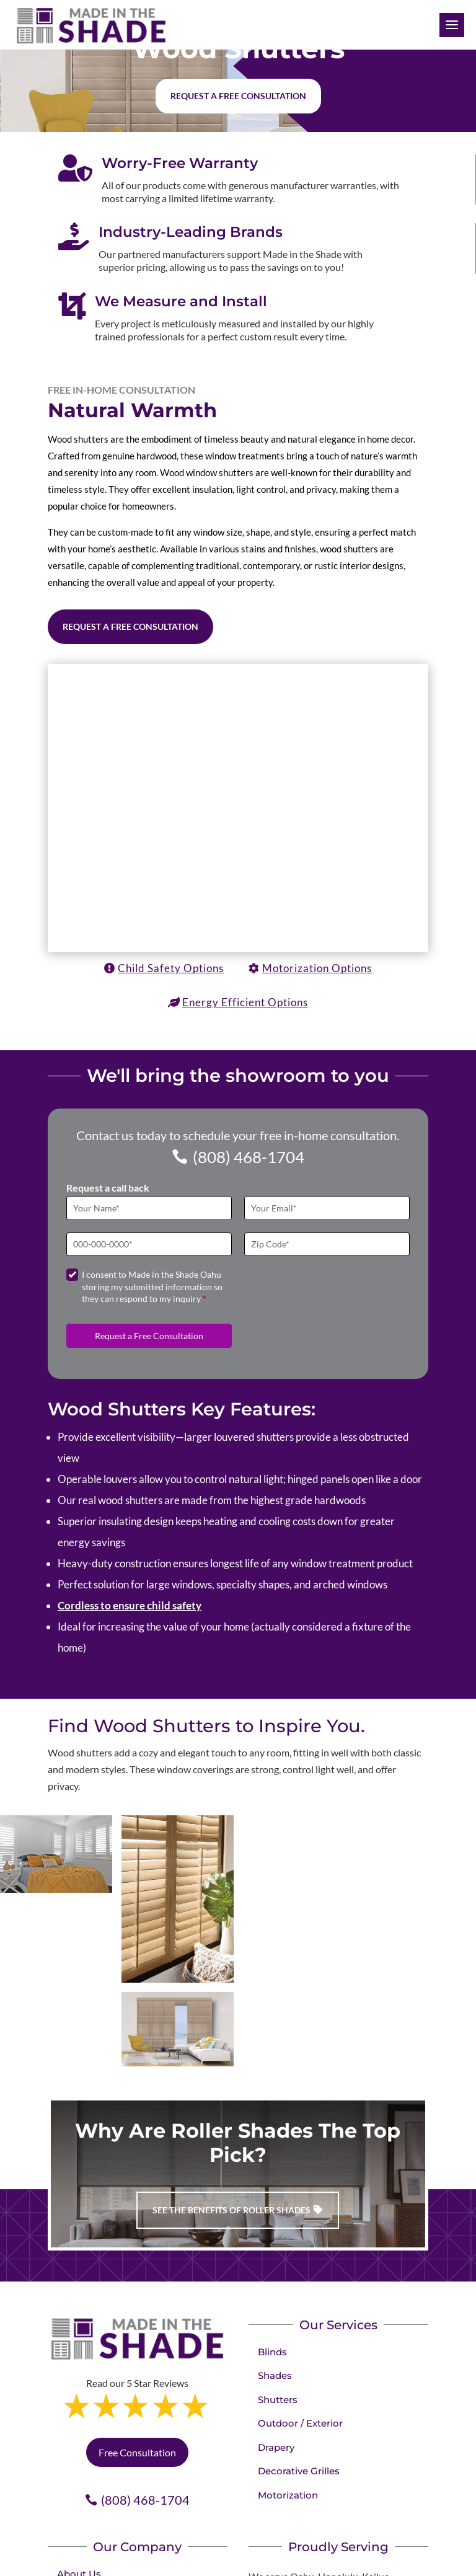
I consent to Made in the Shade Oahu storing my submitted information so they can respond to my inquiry (152, 1286)
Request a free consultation (238, 96)
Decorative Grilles (299, 2471)
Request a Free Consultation (130, 626)
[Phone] (149, 1245)
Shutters (278, 2400)
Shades (275, 2375)
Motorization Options (317, 968)
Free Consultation (137, 2452)
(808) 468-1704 (248, 1157)
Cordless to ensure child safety (129, 1605)
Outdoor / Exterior (300, 2423)
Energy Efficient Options (245, 1002)
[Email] (327, 1208)
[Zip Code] (327, 1245)
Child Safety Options (171, 968)
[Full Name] (149, 1208)
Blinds (272, 2352)
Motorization (288, 2495)
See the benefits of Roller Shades (231, 2210)
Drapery (276, 2447)
